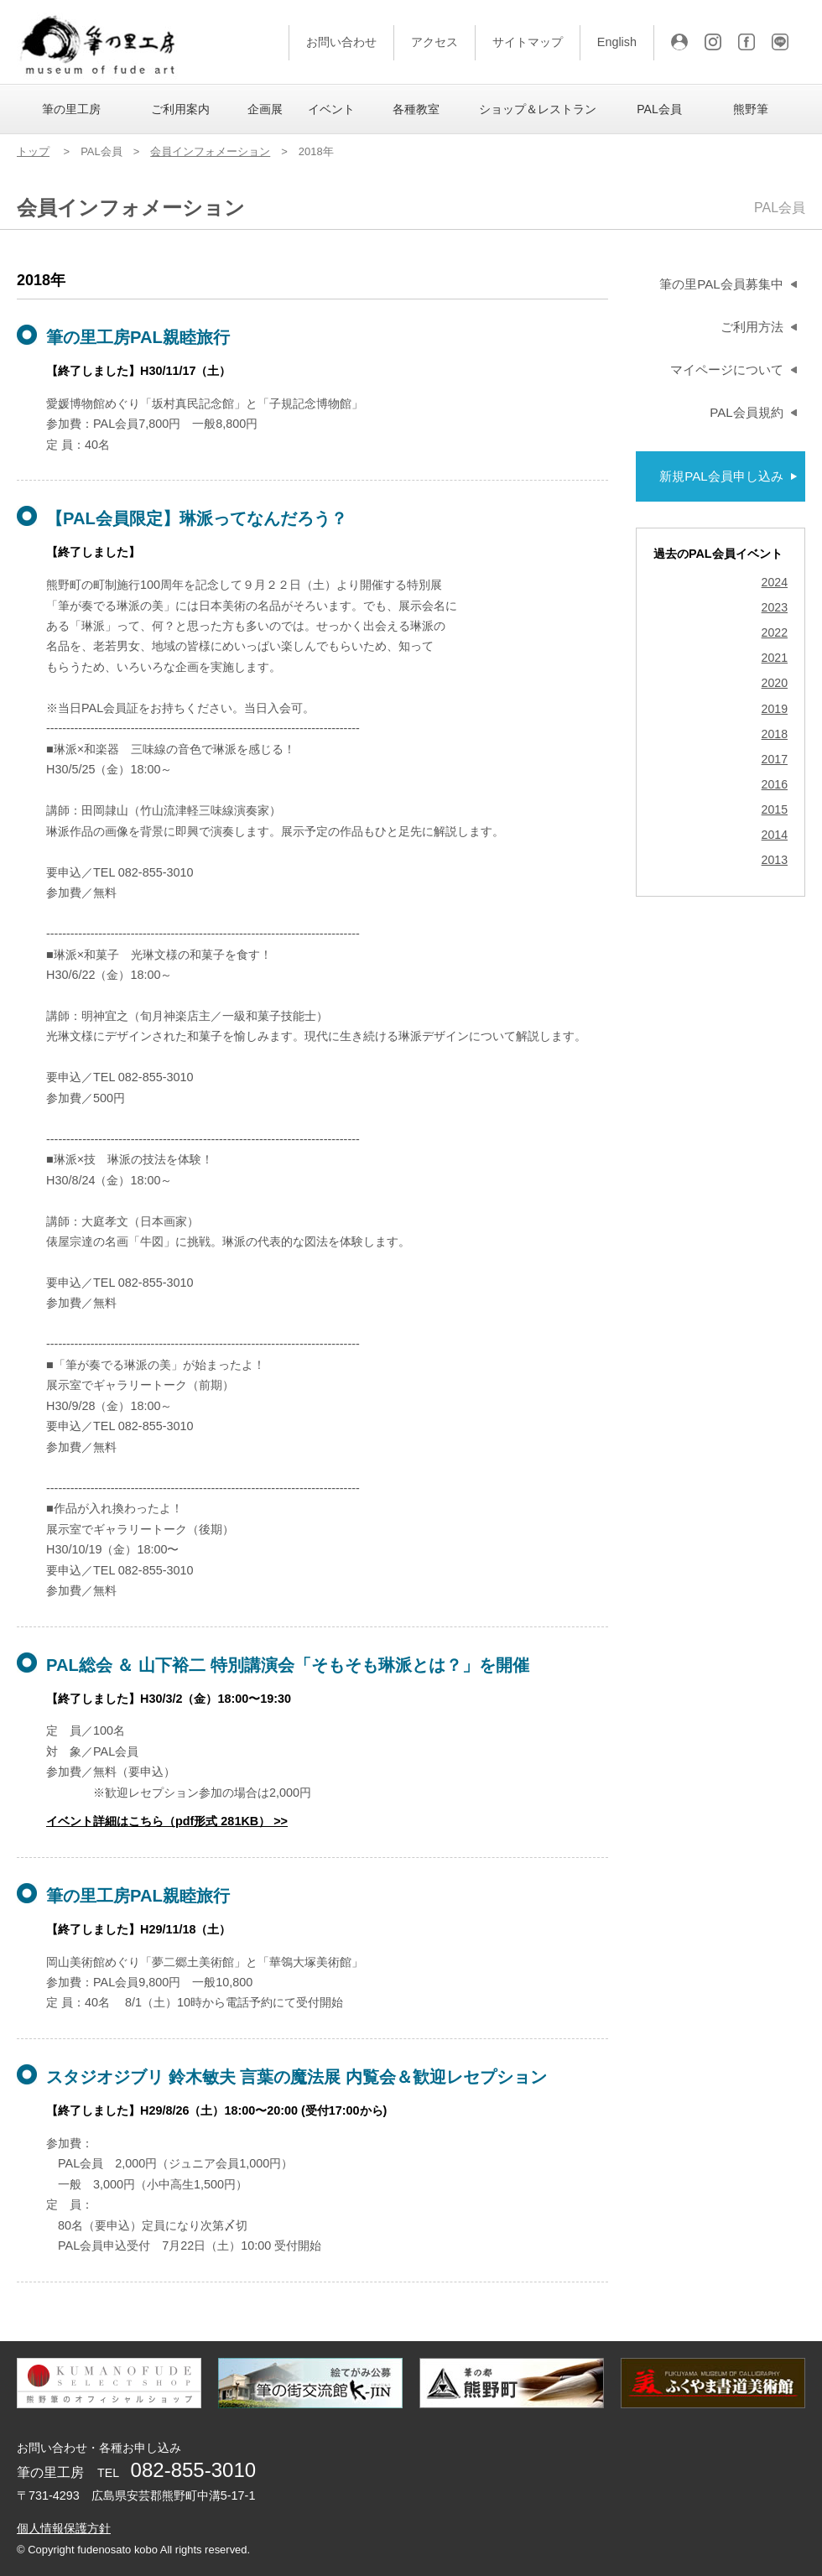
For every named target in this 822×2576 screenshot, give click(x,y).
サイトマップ (527, 42)
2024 (775, 582)
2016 (775, 784)
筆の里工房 (71, 109)
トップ (33, 151)
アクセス (434, 42)
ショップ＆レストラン (537, 109)
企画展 (265, 109)
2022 (775, 633)
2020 (775, 683)
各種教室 (416, 109)
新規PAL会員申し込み (721, 476)
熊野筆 (750, 109)
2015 (775, 810)
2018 (775, 734)
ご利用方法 (752, 327)
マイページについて (726, 369)
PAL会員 (659, 109)
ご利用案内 (180, 109)
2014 (775, 835)
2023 (775, 607)
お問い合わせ (341, 42)
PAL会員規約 (746, 412)
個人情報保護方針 (64, 2528)
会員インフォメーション (210, 151)
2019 (775, 709)
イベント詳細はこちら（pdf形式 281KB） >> (167, 1821)
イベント (331, 109)
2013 (775, 860)
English (617, 42)
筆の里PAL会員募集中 (721, 284)
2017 (775, 759)
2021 (775, 658)
